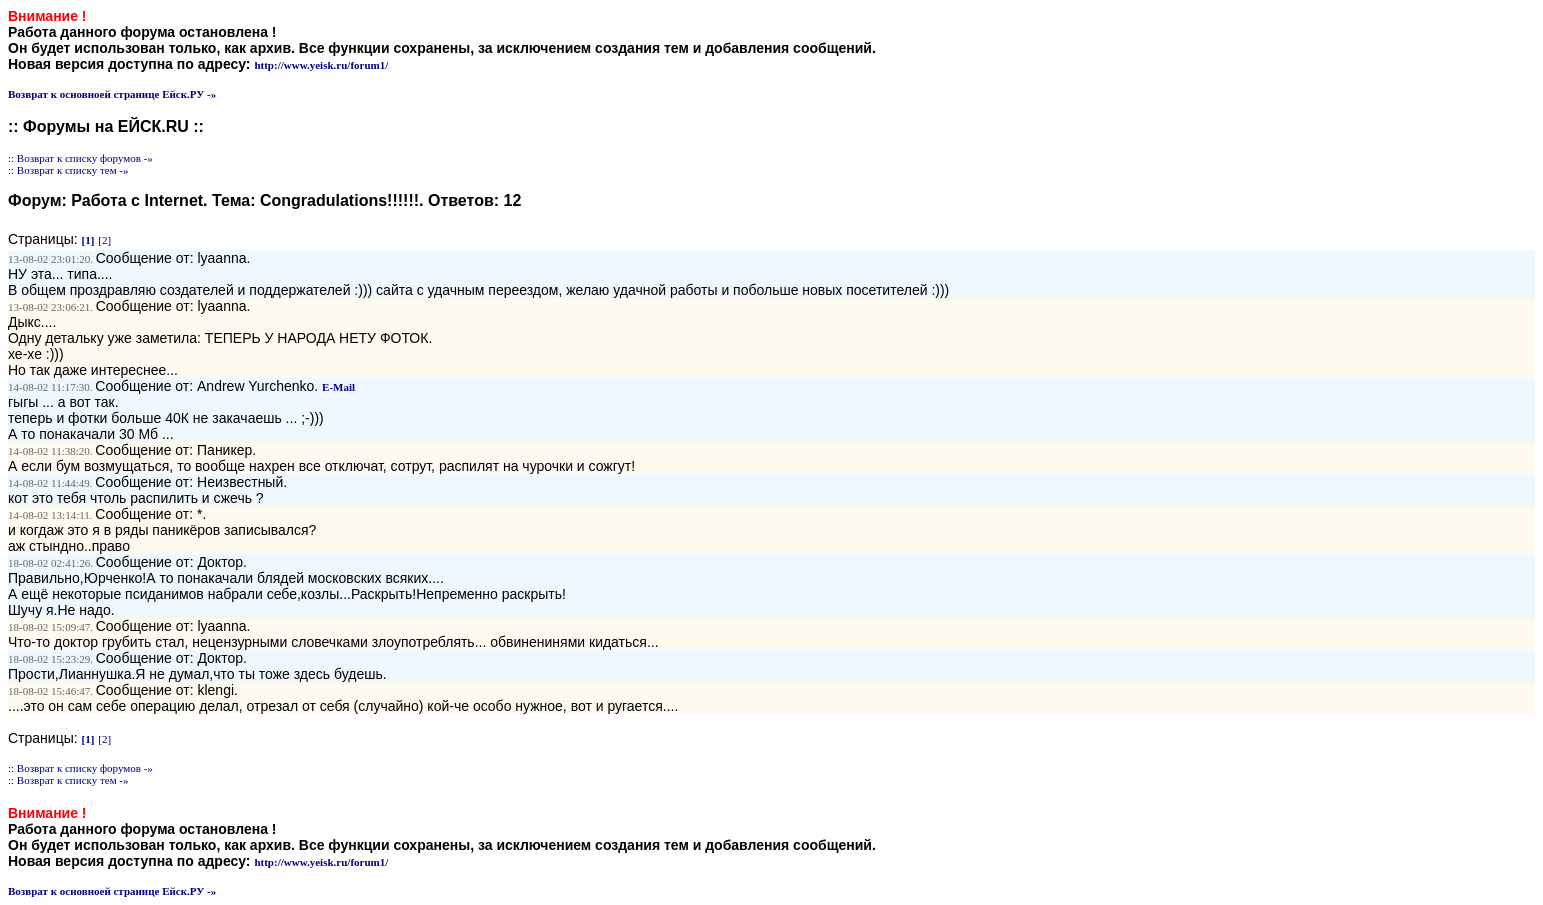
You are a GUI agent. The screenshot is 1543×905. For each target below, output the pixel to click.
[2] (104, 240)
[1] (88, 240)
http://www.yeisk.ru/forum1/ (321, 65)
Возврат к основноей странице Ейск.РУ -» (112, 94)
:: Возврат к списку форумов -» (80, 158)
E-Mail (338, 387)
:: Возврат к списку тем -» (68, 170)
